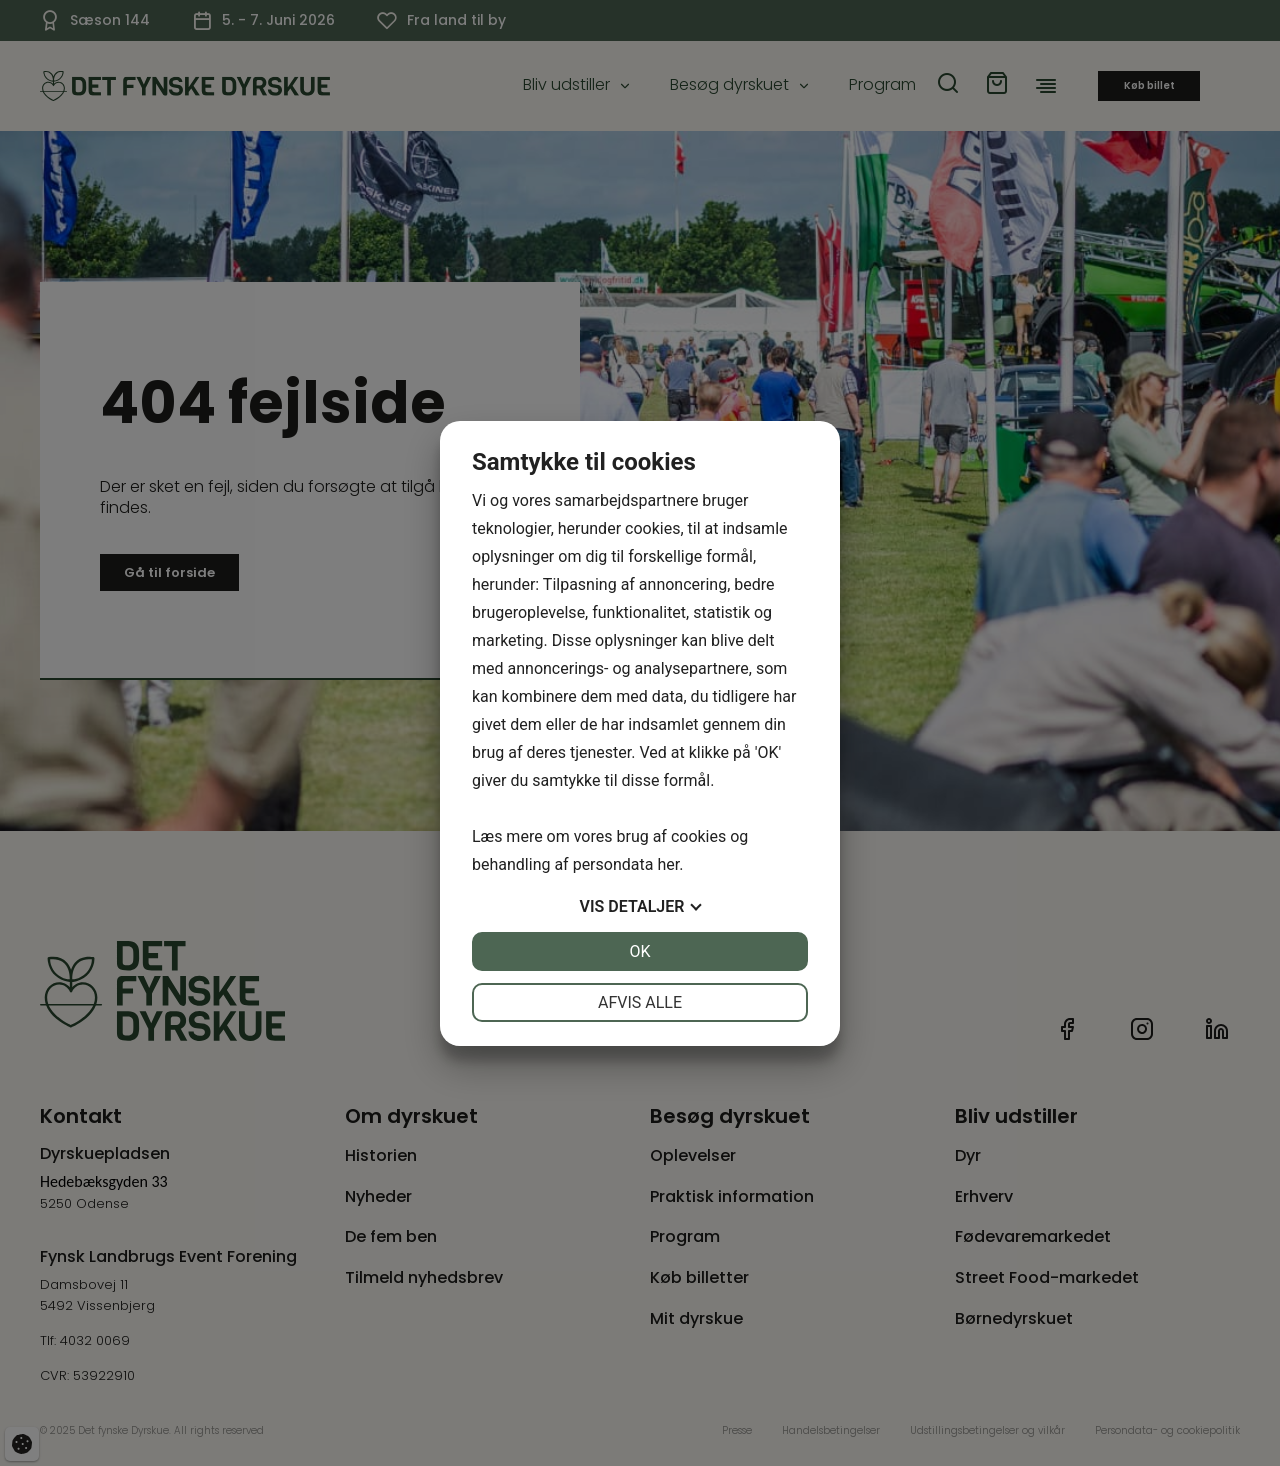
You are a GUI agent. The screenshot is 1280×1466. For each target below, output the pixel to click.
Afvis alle (640, 1002)
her (668, 864)
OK (639, 951)
